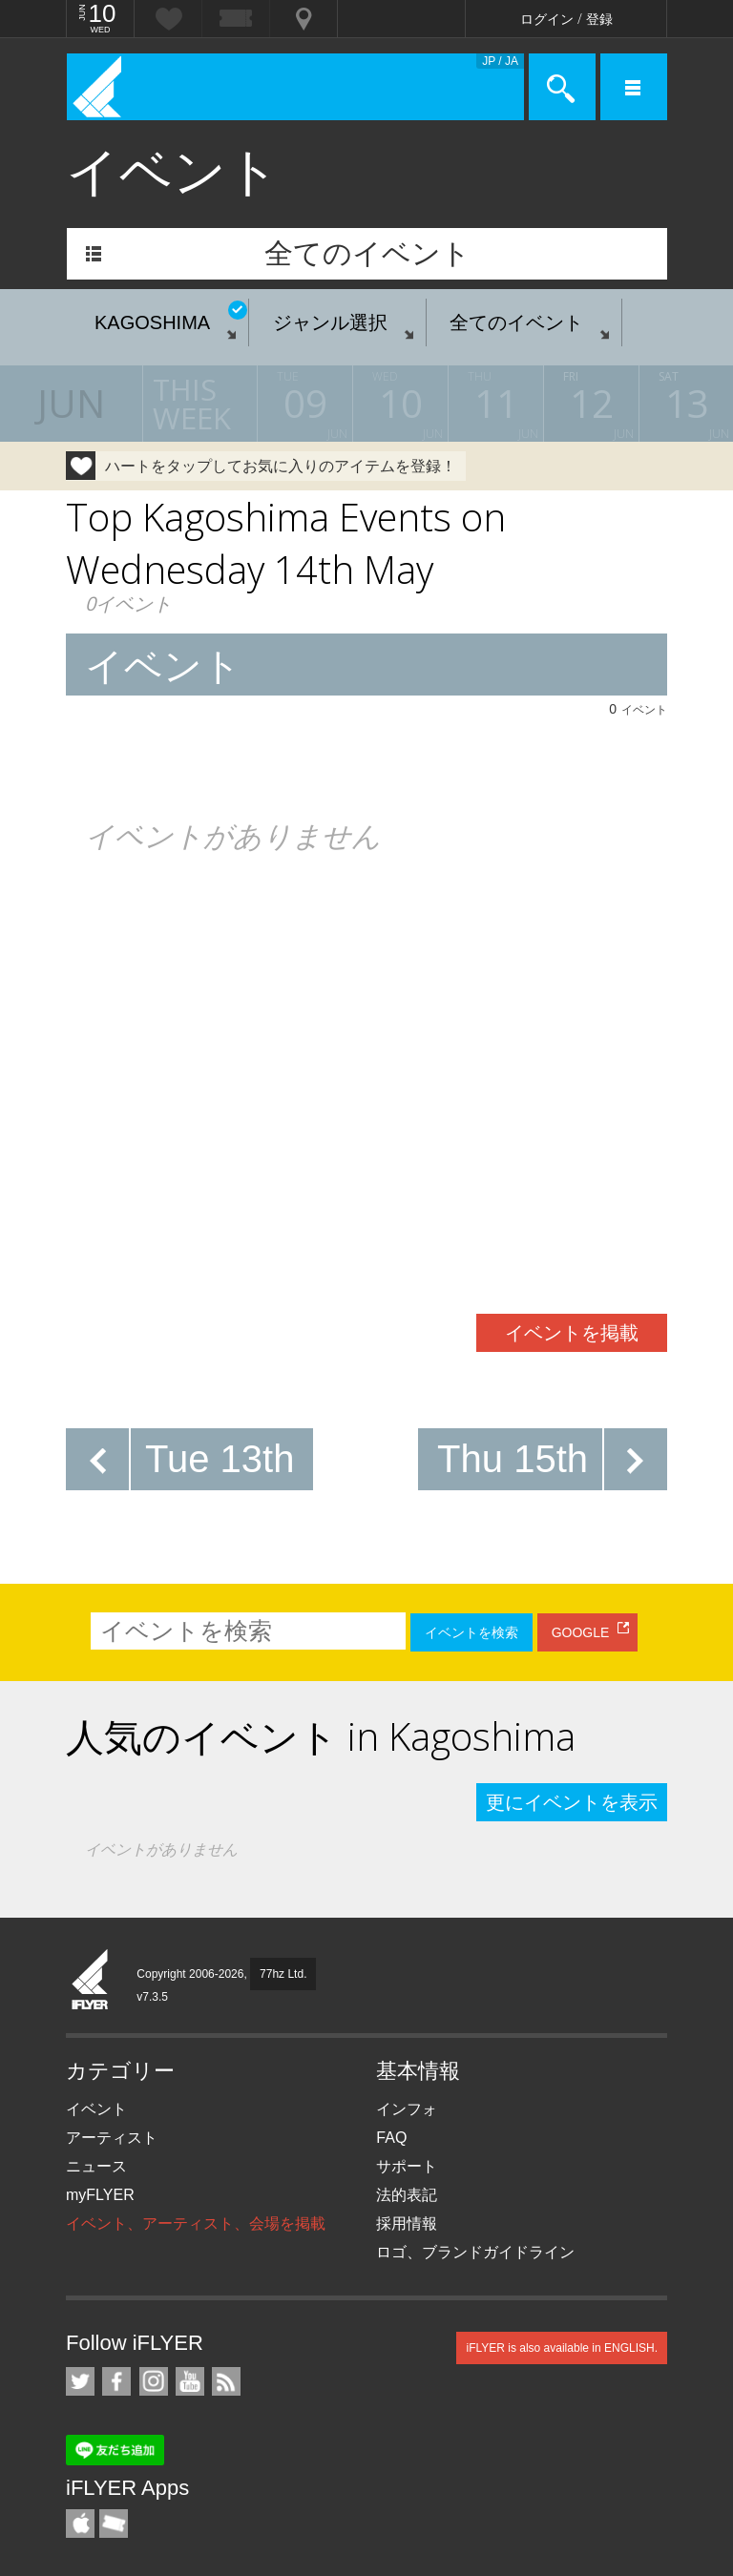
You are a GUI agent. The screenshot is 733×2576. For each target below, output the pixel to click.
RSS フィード (226, 2381)
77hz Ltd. (283, 1974)
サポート (406, 2166)
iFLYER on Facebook (116, 2381)
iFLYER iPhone (80, 2523)
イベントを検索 (471, 1632)
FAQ (391, 2137)
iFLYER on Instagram (153, 2381)
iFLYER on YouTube (190, 2381)
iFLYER (91, 1980)
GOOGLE (581, 1632)
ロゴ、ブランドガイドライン (475, 2252)
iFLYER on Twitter (80, 2381)
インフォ (406, 2109)
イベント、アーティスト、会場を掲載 (195, 2223)
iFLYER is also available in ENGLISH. (562, 2348)
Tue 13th (219, 1459)
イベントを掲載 (572, 1332)
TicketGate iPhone (113, 2523)
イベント (96, 2109)
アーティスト (111, 2137)
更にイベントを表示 (572, 1802)
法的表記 (406, 2195)
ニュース (96, 2166)
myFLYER (100, 2195)
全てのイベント (367, 253)
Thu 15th (512, 1459)
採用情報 (406, 2223)
